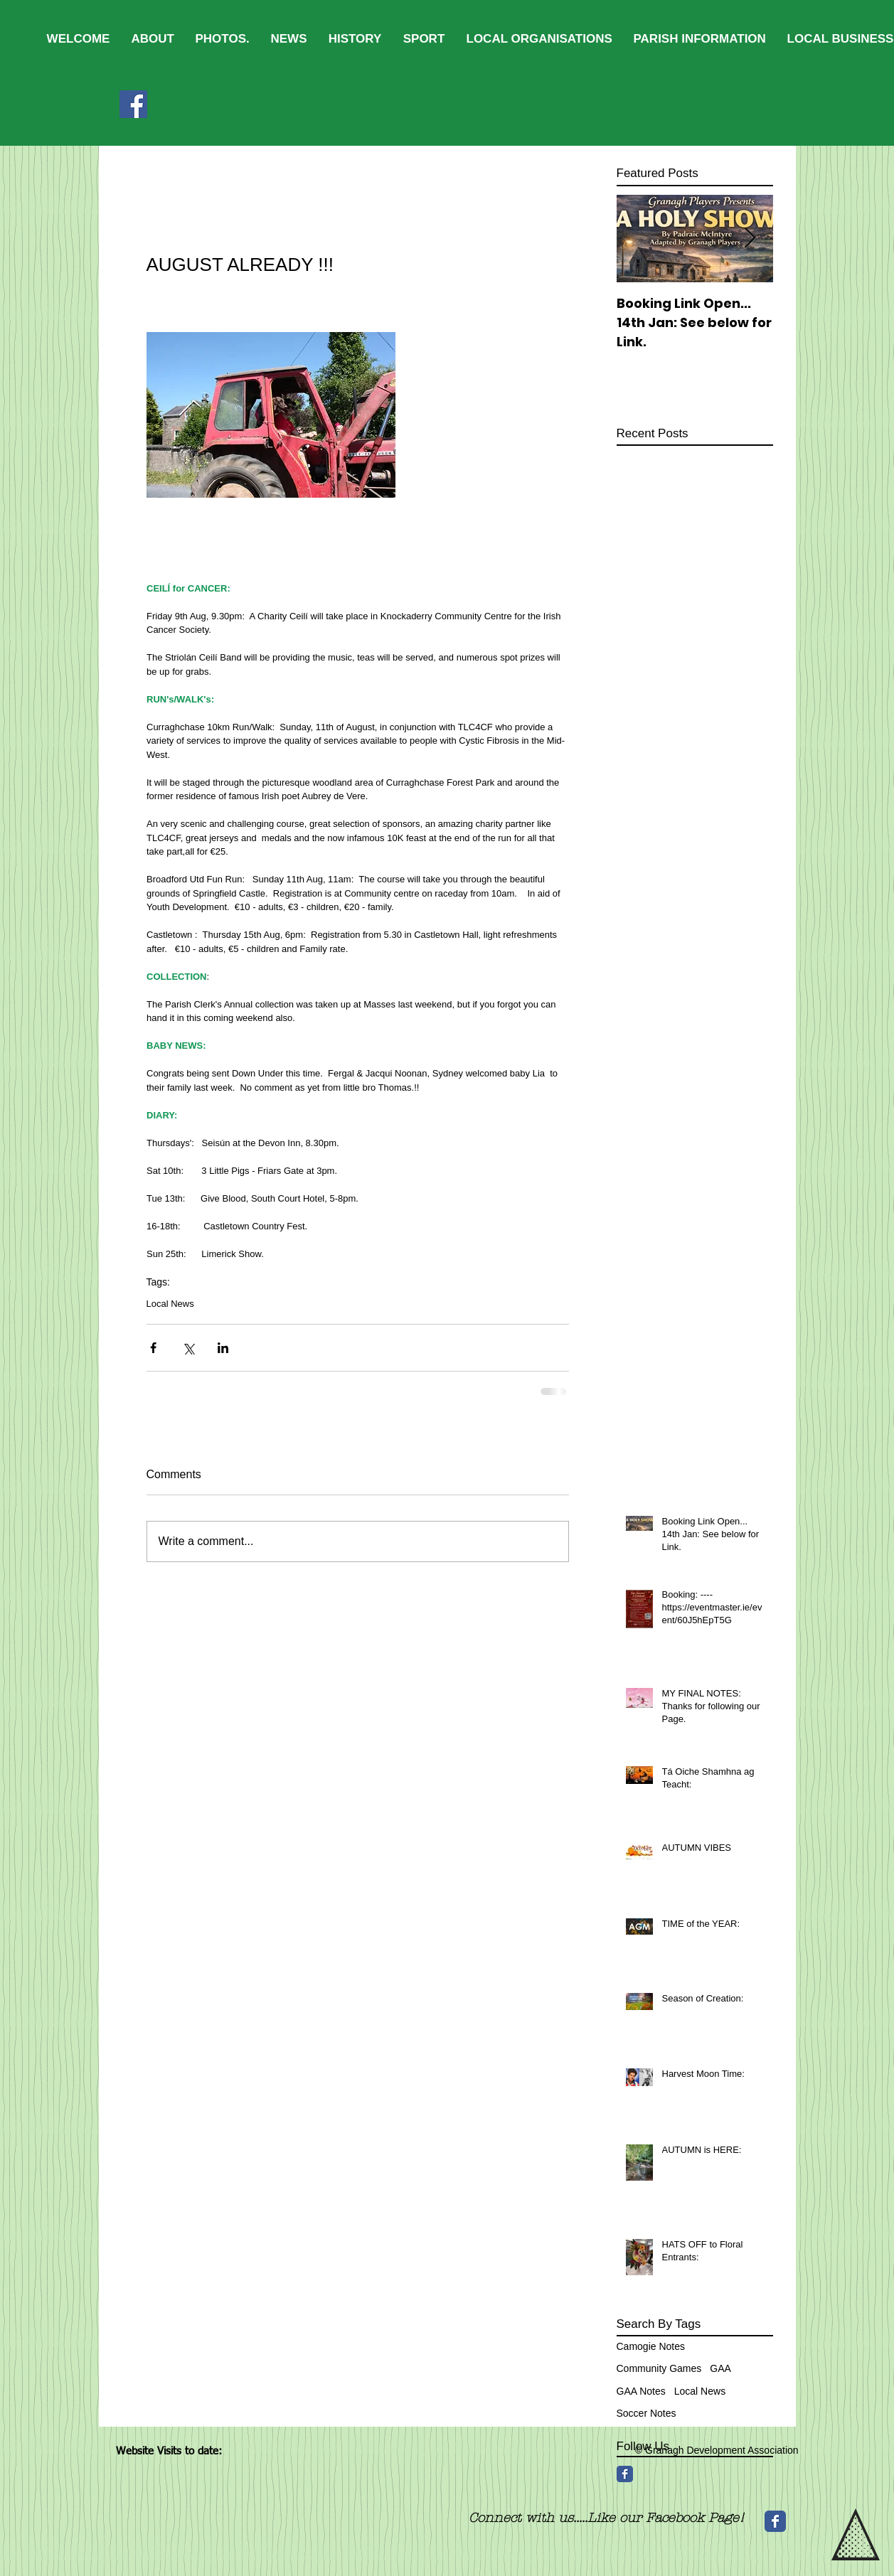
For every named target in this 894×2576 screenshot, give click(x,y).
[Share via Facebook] (153, 1347)
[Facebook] (133, 104)
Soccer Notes (646, 2413)
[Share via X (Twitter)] (188, 1347)
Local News (170, 1303)
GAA (720, 2368)
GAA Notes (641, 2391)
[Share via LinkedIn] (223, 1347)
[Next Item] (750, 239)
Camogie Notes (651, 2346)
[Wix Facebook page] (775, 2521)
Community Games (659, 2368)
